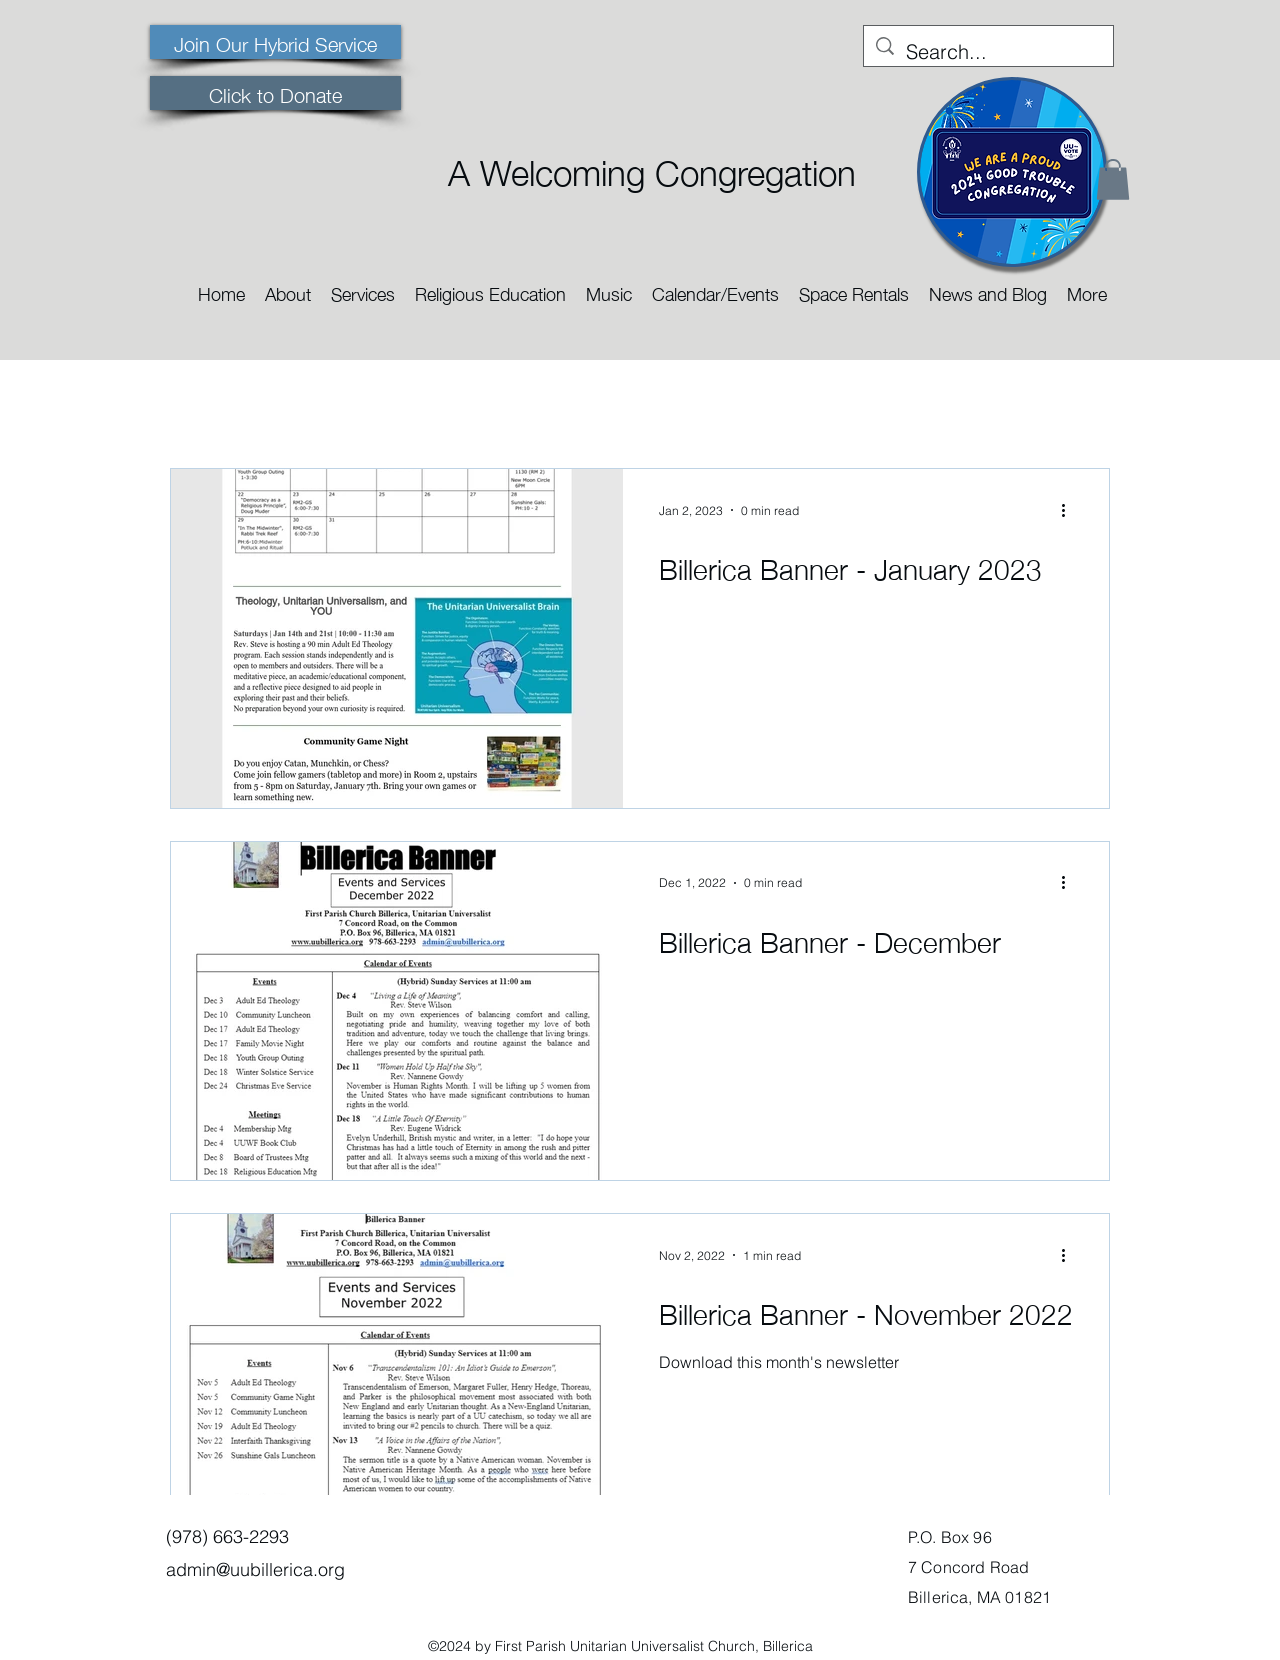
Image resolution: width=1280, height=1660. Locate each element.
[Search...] (988, 51)
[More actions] (1070, 510)
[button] (288, 287)
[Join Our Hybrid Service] (275, 42)
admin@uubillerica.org (255, 1569)
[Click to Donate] (275, 93)
